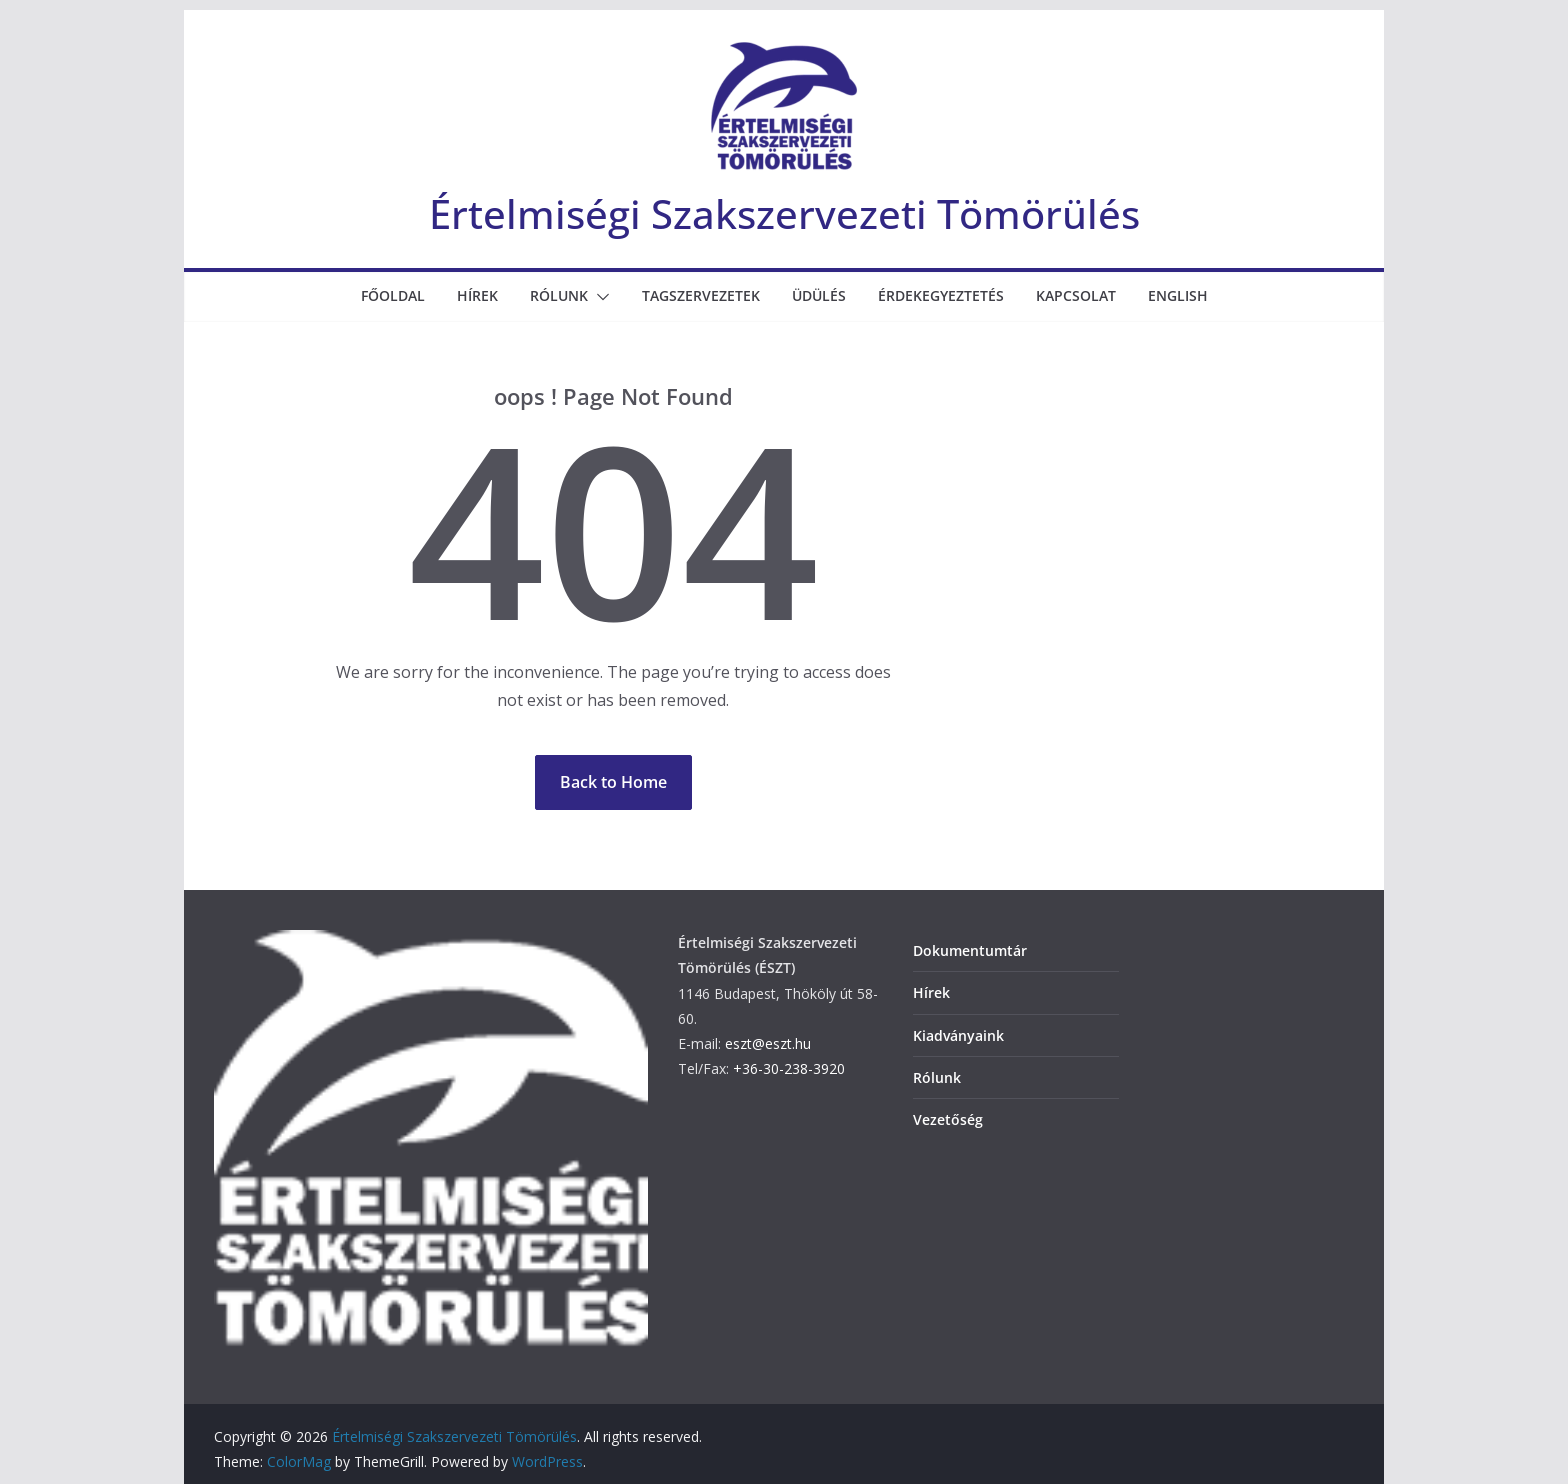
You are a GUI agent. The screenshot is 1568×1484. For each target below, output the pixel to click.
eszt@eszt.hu (768, 1043)
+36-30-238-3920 (789, 1068)
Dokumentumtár (970, 950)
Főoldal (393, 295)
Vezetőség (948, 1119)
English (1178, 295)
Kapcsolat (1076, 295)
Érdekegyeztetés (941, 295)
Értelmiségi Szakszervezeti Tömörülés (784, 213)
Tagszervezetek (701, 295)
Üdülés (819, 295)
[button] (599, 297)
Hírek (477, 295)
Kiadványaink (958, 1035)
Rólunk (559, 295)
